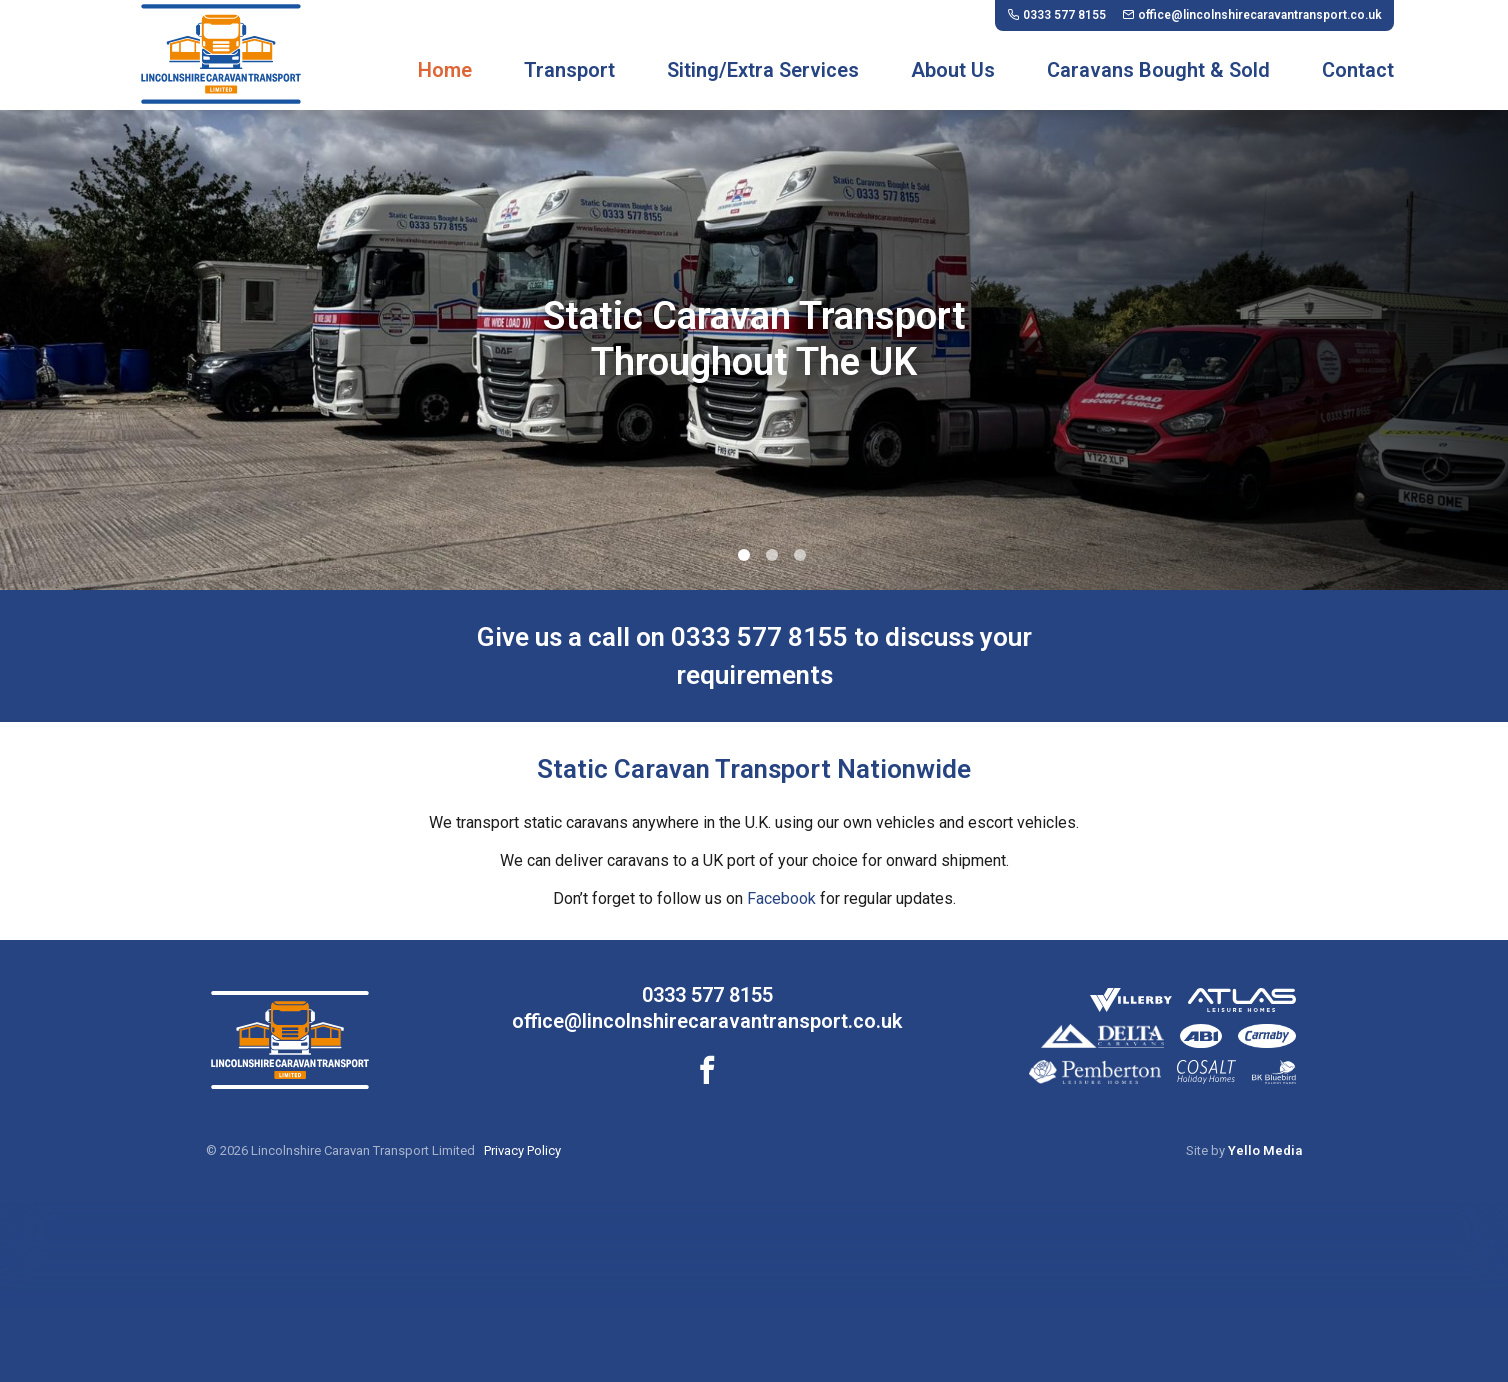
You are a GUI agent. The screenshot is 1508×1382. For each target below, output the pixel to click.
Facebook (781, 898)
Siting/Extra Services (763, 70)
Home (445, 70)
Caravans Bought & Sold (1158, 70)
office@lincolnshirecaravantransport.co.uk (707, 1021)
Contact (1358, 70)
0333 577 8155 (707, 995)
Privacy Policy (522, 1150)
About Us (953, 70)
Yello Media (1265, 1150)
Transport (569, 70)
